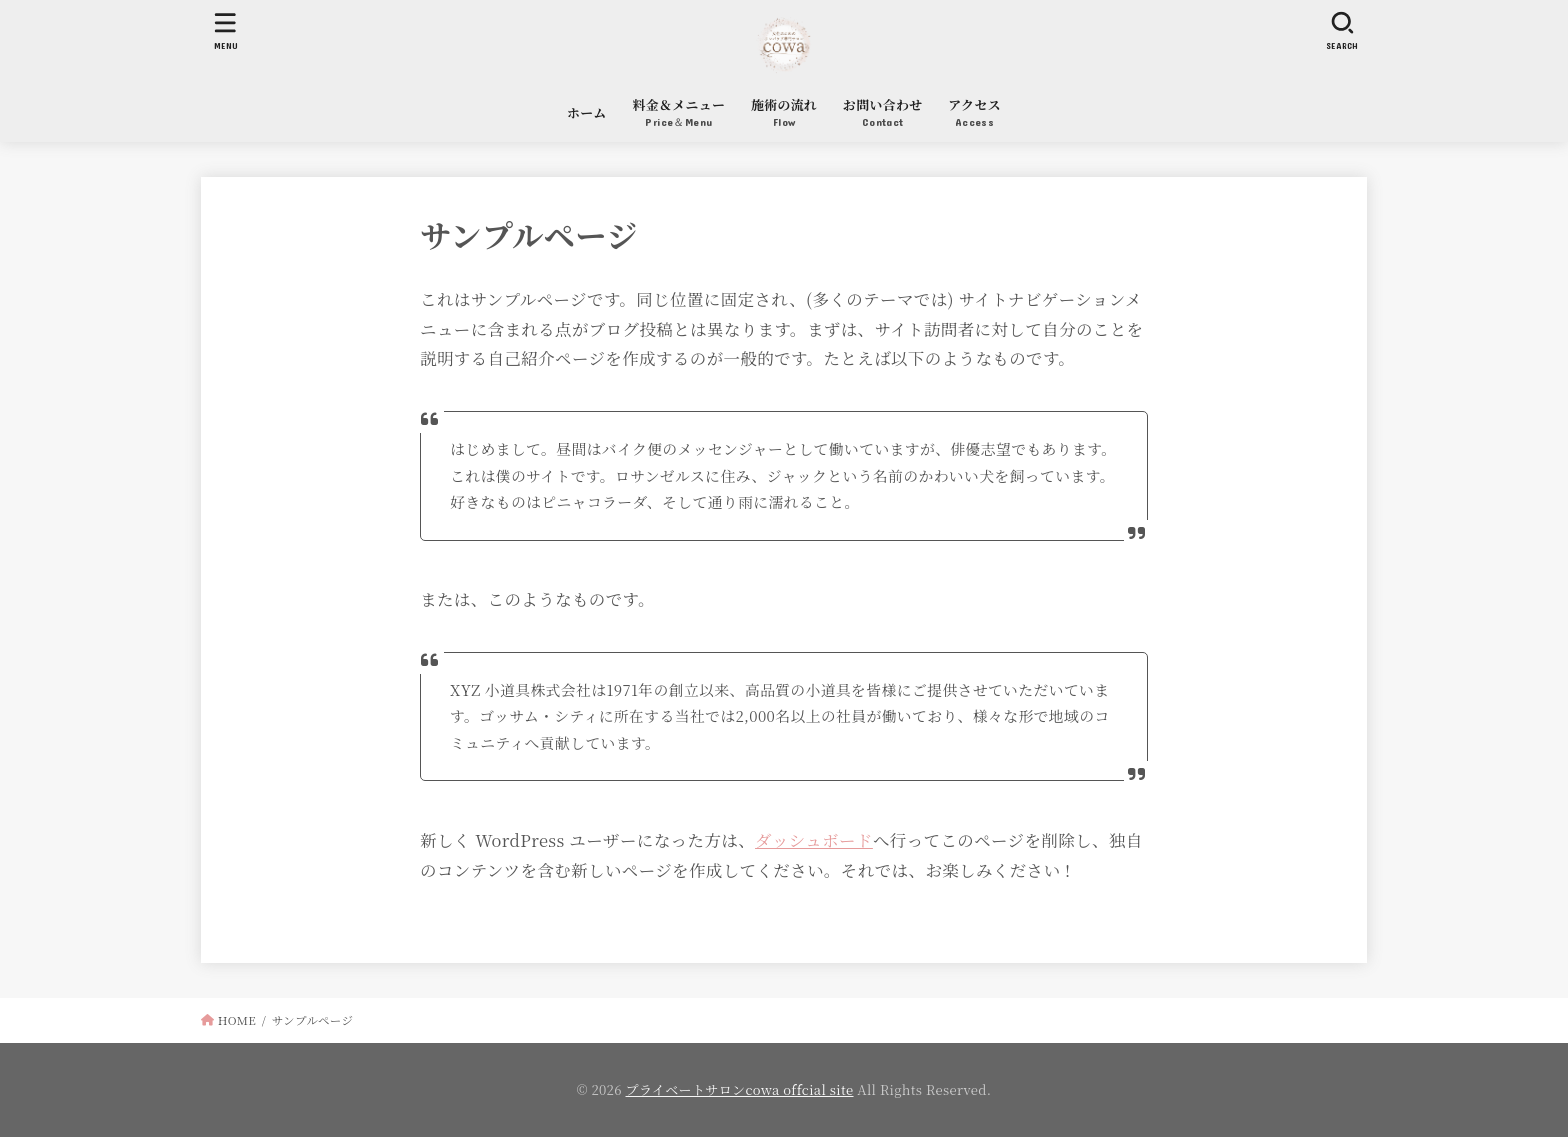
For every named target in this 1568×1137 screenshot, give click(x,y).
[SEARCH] (1342, 30)
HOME (237, 1020)
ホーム (587, 112)
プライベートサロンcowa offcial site (740, 1089)
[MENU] (226, 30)
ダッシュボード (814, 840)
